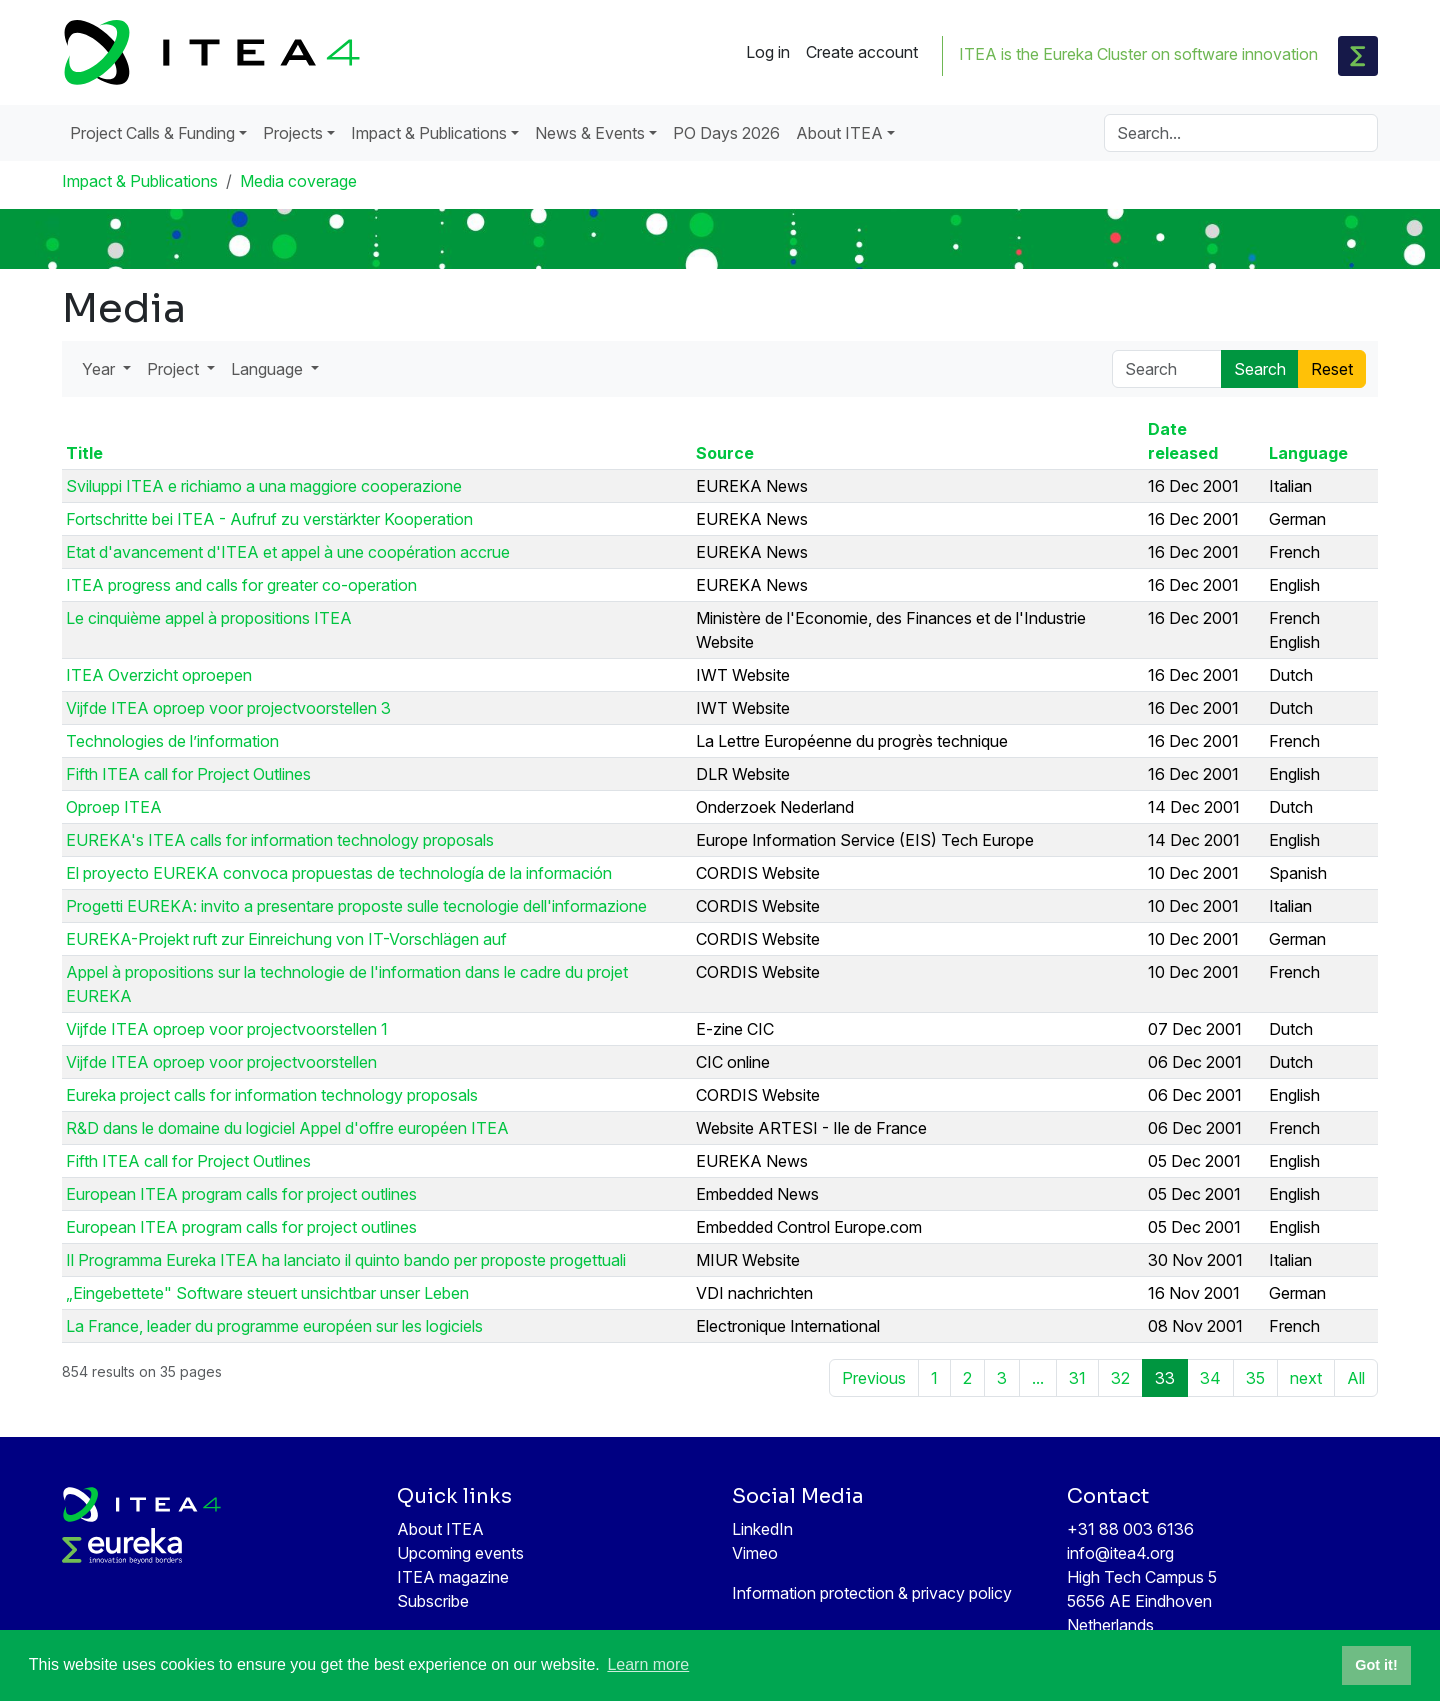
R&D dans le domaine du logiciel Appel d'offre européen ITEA (287, 1128)
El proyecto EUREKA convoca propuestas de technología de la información (339, 873)
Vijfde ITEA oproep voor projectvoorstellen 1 (227, 1029)
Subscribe (433, 1601)
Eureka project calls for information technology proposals (272, 1095)
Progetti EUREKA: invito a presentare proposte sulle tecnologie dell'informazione (356, 906)
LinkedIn (762, 1529)
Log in (768, 52)
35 (1255, 1378)
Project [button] (175, 369)
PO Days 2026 (726, 133)
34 (1210, 1378)
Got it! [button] (1376, 1665)
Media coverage (298, 181)
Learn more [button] (648, 1664)
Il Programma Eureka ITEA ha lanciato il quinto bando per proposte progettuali (346, 1260)
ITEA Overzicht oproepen (159, 675)
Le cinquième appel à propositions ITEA (209, 618)
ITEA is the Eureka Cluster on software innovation (1138, 54)
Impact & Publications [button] (429, 133)
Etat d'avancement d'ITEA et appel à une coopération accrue (288, 552)
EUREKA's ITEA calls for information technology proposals (280, 840)
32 (1120, 1378)
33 (1165, 1378)
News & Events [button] (590, 133)
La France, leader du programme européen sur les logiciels (274, 1326)
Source (725, 453)
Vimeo (755, 1553)
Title (84, 453)
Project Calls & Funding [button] (152, 133)
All (1356, 1378)
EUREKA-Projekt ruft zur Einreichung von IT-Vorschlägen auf (286, 939)
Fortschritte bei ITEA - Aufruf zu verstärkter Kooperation (269, 519)
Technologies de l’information (172, 741)
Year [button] (100, 369)
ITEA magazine (453, 1577)
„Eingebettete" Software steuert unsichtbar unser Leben (267, 1293)
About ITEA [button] (839, 133)
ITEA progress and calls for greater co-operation (241, 585)
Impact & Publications (140, 181)
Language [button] (269, 369)
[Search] (1241, 133)
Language (1308, 453)
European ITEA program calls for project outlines (241, 1194)
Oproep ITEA (114, 807)
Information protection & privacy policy (872, 1593)
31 (1077, 1378)
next (1306, 1378)
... (1038, 1378)
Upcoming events (460, 1553)
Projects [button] (293, 133)
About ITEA (440, 1529)
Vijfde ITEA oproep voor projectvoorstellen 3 (228, 708)
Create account (862, 52)
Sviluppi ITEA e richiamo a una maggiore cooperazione (264, 486)
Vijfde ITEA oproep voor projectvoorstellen (221, 1062)
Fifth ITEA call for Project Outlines (188, 774)
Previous (874, 1378)
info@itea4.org (1120, 1553)
